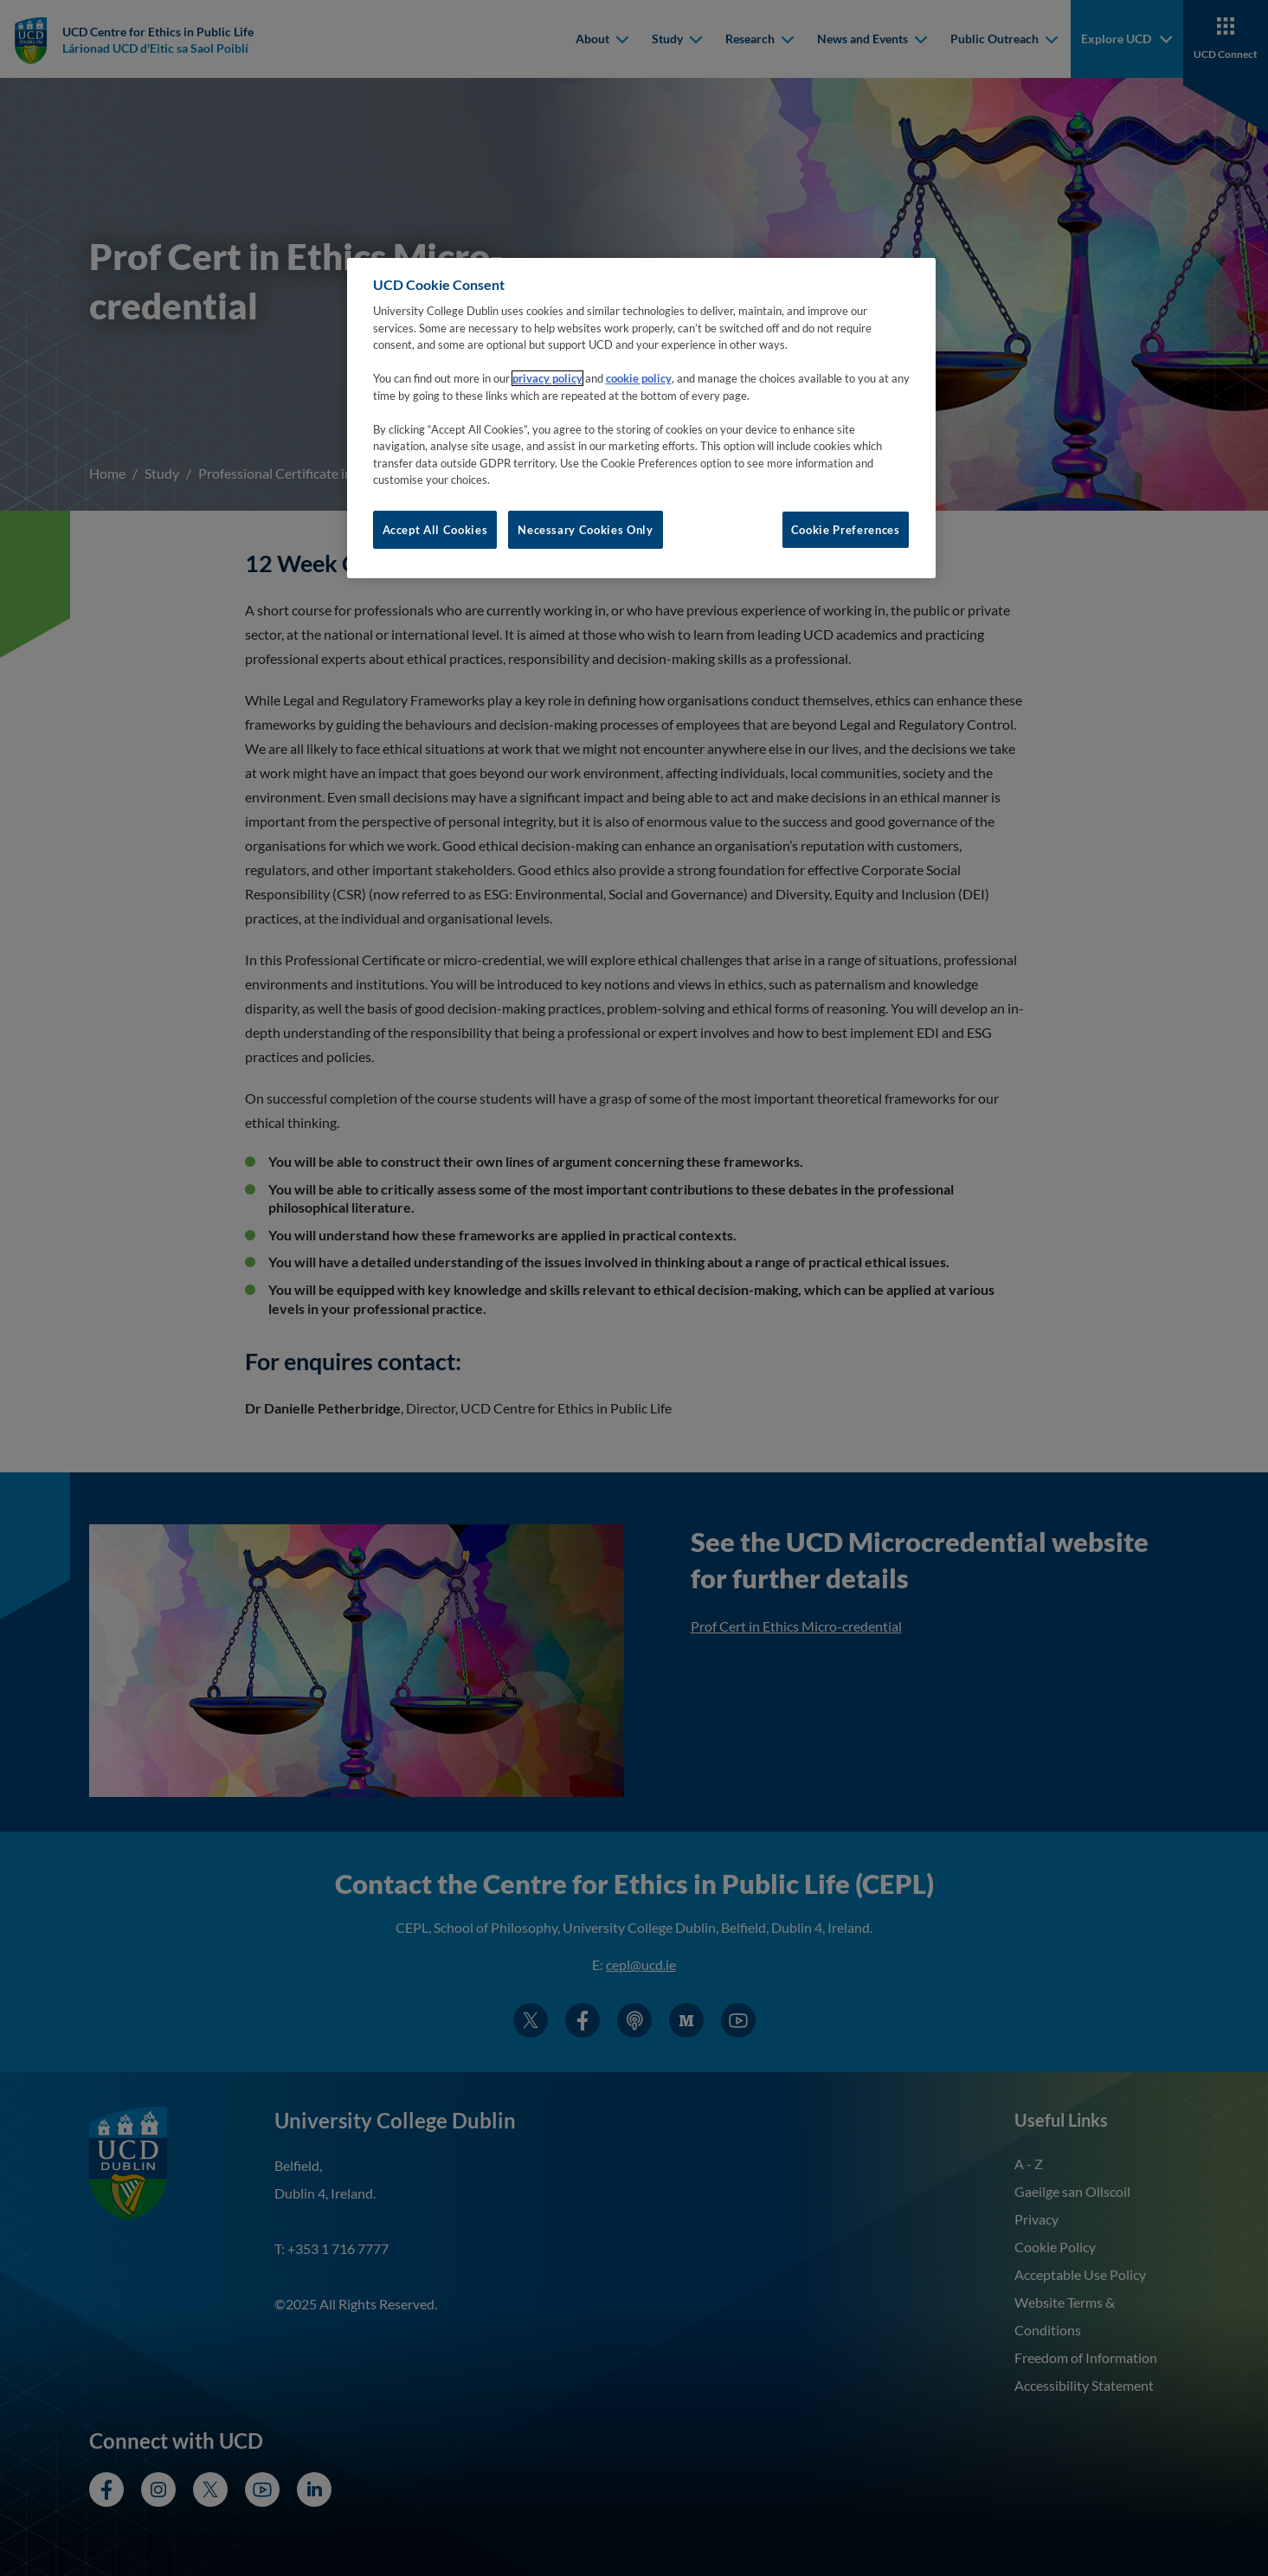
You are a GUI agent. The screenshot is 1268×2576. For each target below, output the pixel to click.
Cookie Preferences (845, 530)
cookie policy (639, 378)
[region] (641, 418)
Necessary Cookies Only (585, 530)
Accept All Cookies (435, 530)
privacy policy (547, 378)
